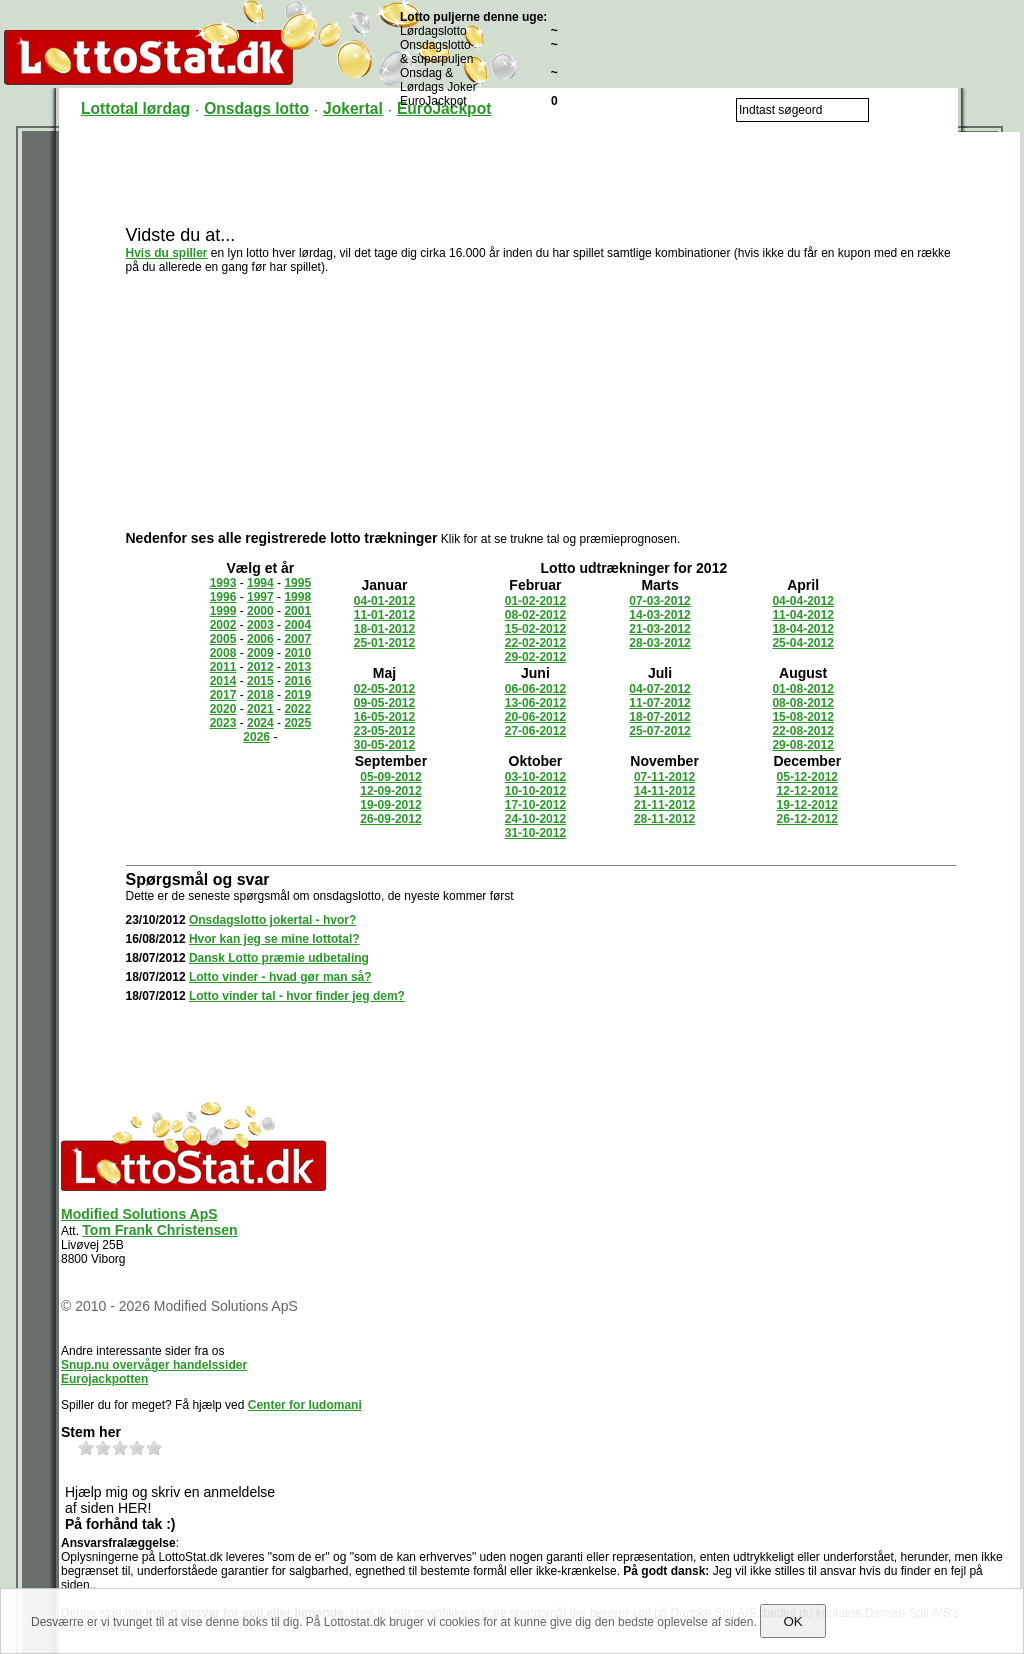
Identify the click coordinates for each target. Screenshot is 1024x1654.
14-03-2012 (659, 615)
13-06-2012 (535, 703)
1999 (223, 611)
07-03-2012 (659, 601)
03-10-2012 (535, 777)
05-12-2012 (807, 777)
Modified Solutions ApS (139, 1214)
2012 (260, 667)
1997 (260, 597)
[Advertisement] (541, 177)
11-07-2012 (659, 703)
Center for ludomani (305, 1405)
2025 (297, 723)
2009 (260, 653)
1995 (297, 583)
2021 (260, 709)
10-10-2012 (535, 791)
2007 (297, 639)
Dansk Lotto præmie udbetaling (279, 958)
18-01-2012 (384, 629)
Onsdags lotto (256, 108)
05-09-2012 (390, 777)
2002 (223, 625)
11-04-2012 (802, 615)
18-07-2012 (659, 717)
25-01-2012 (384, 643)
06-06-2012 (535, 689)
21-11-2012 (664, 805)
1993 (223, 583)
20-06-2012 (535, 717)
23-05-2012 (384, 731)
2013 (297, 667)
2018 (260, 695)
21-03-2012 (659, 629)
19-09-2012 (390, 805)
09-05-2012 (384, 703)
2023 (223, 723)
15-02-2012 (535, 629)
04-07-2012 (659, 689)
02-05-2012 (384, 689)
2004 (297, 625)
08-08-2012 (802, 703)
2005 (223, 639)
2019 (297, 695)
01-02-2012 (535, 601)
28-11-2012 (664, 819)
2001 (297, 611)
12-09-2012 (390, 791)
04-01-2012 (384, 601)
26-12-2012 (807, 819)
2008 (223, 653)
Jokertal (353, 108)
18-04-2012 (802, 629)
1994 (260, 583)
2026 (256, 737)
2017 (223, 695)
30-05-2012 (384, 745)
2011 (223, 667)
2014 (223, 681)
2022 (297, 709)
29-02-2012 (535, 657)
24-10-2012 (535, 819)
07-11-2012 (664, 777)
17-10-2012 (535, 805)
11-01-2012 (384, 615)
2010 (297, 653)
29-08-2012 (802, 745)
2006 (260, 639)
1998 (297, 597)
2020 (223, 709)
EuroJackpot (444, 108)
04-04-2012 (802, 601)
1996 (223, 597)
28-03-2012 (659, 643)
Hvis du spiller (167, 253)
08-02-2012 (535, 615)
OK (792, 1621)
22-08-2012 (802, 731)
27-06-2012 (535, 731)
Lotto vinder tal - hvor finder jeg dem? (297, 996)
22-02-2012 (535, 643)
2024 (260, 723)
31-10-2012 (535, 833)
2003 (260, 625)
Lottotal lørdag (135, 108)
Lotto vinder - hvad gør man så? (280, 977)
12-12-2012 (807, 791)
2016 (297, 681)
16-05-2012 (384, 717)
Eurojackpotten (104, 1379)
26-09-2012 (390, 819)
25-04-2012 (802, 643)
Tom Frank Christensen (159, 1230)
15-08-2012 (802, 717)
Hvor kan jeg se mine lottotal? (274, 939)
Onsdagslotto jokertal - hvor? (272, 920)
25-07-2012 (659, 731)
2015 (260, 681)
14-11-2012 (664, 791)
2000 (260, 611)
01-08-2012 (802, 689)
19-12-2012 (807, 805)
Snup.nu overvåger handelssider (154, 1365)
